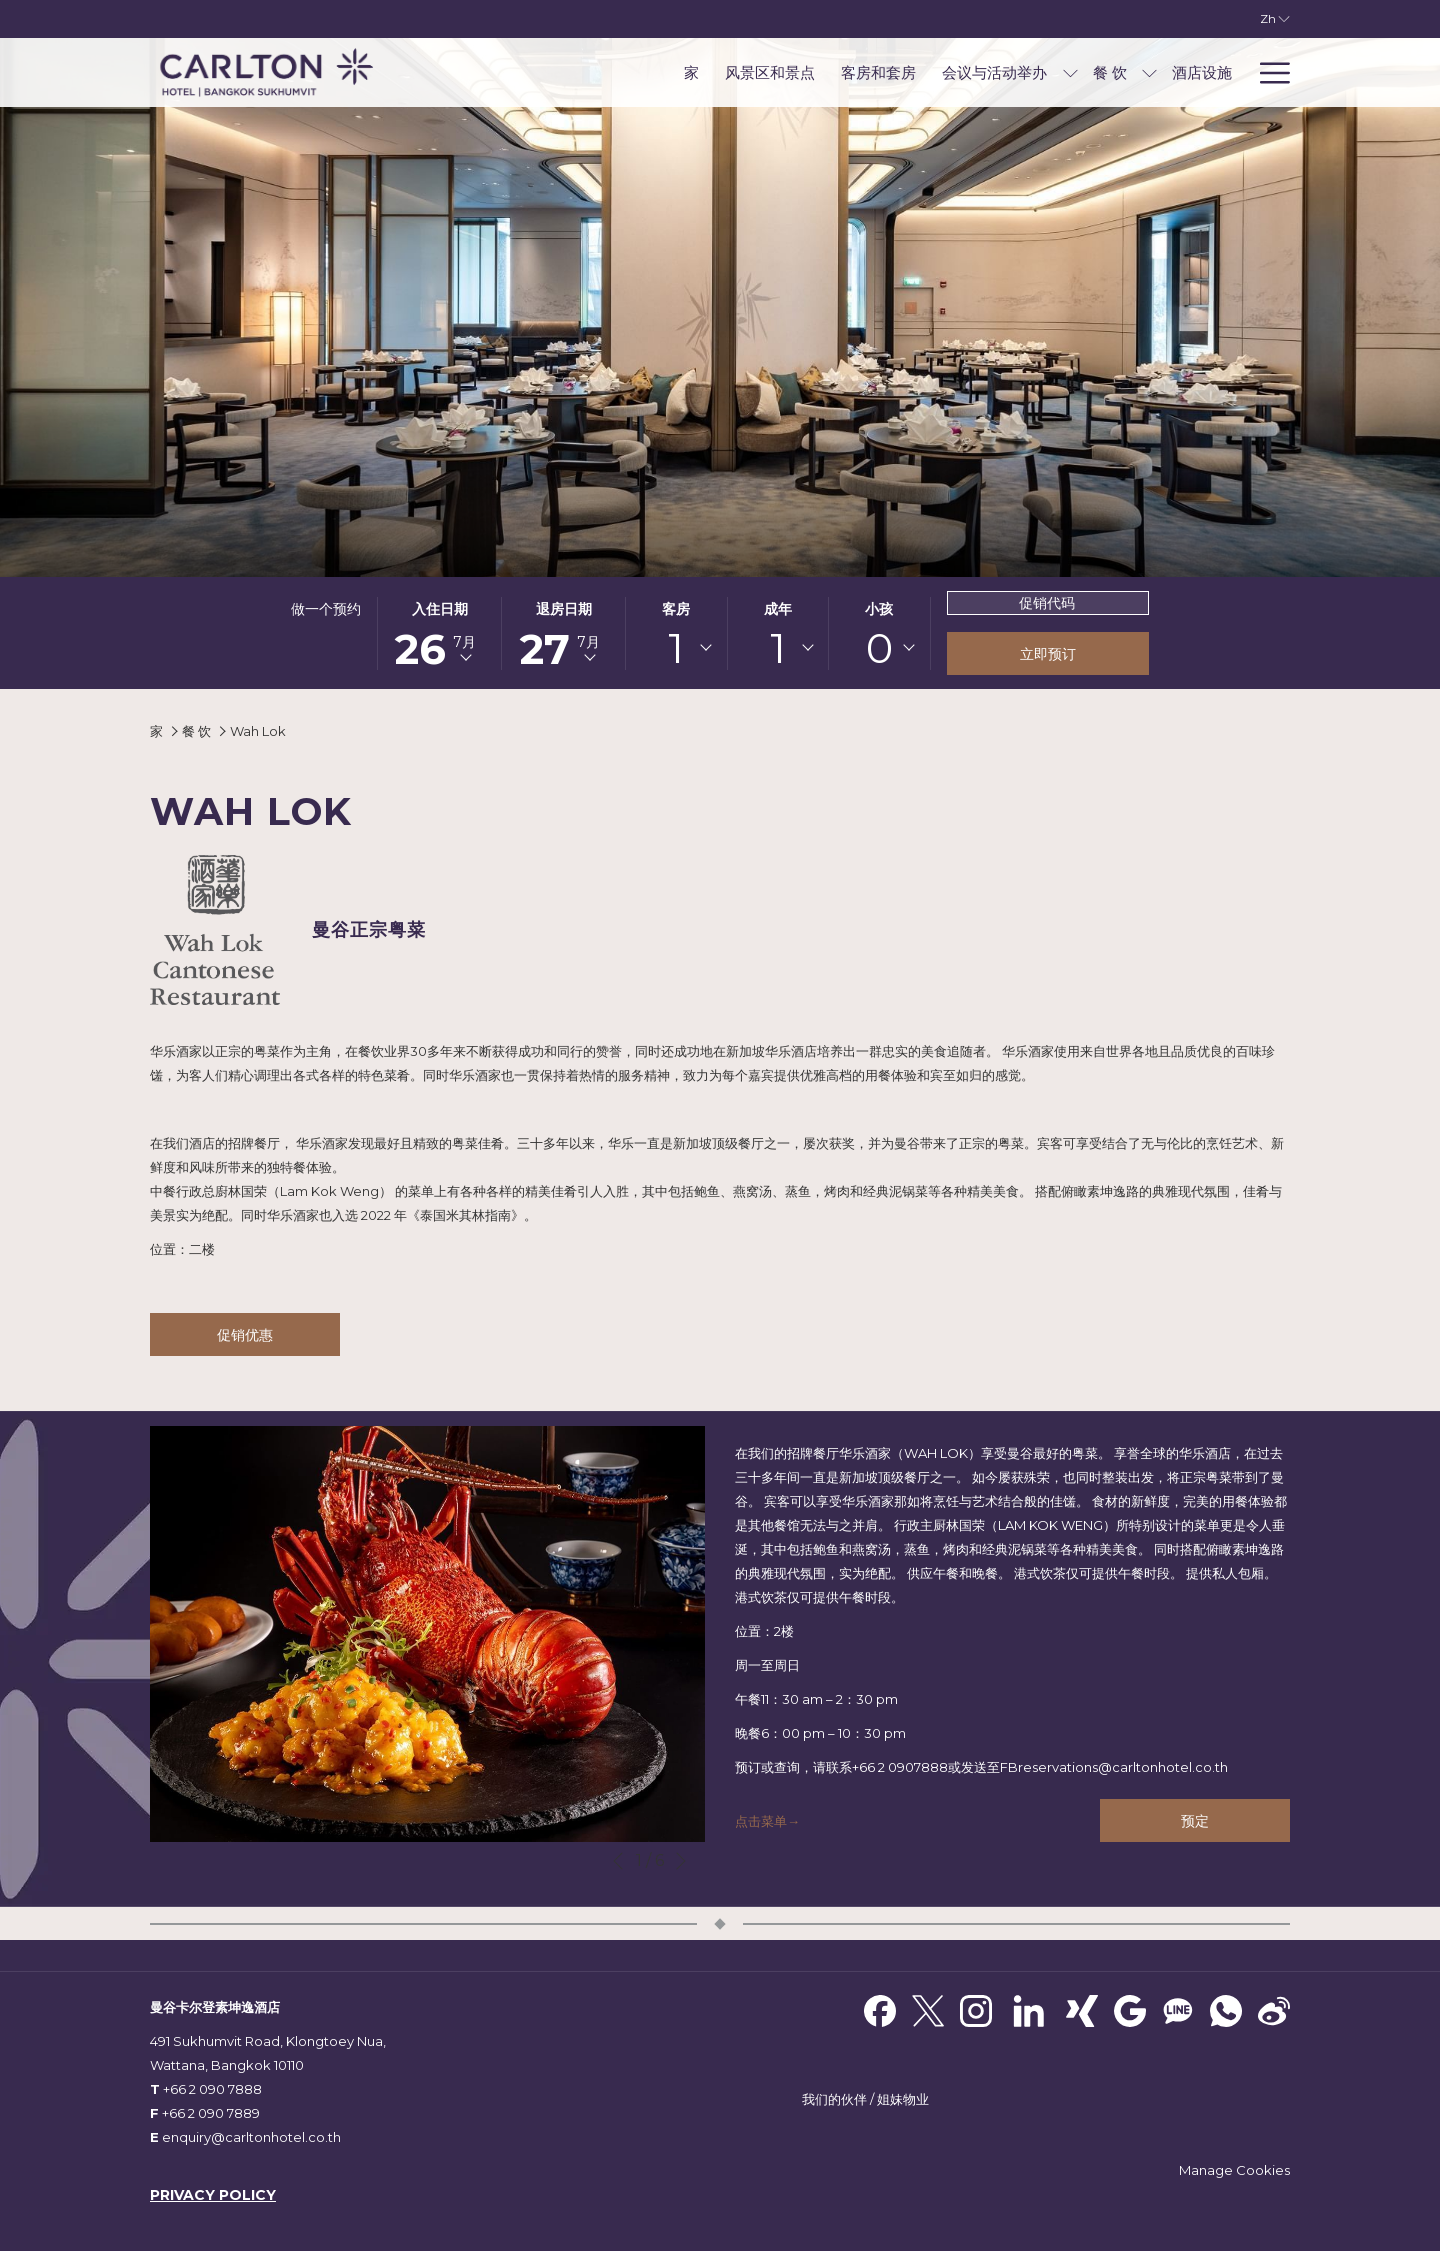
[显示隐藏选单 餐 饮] (1093, 72)
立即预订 (1048, 654)
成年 (778, 609)
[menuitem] (634, 72)
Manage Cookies (1234, 2170)
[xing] (1082, 2009)
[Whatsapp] (1226, 2009)
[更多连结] (1267, 72)
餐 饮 (196, 731)
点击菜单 (761, 1821)
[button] (440, 633)
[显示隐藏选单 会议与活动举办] (1013, 72)
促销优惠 (245, 1335)
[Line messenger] (1178, 2009)
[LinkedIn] (1029, 2009)
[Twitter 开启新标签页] (928, 2009)
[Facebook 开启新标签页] (880, 2009)
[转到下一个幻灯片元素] (681, 1861)
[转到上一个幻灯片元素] (618, 1861)
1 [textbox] (676, 648)
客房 (676, 609)
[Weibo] (1274, 2009)
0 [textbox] (879, 648)
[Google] (1130, 2009)
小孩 (879, 609)
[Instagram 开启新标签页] (976, 2009)
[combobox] (676, 648)
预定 (1201, 1826)
